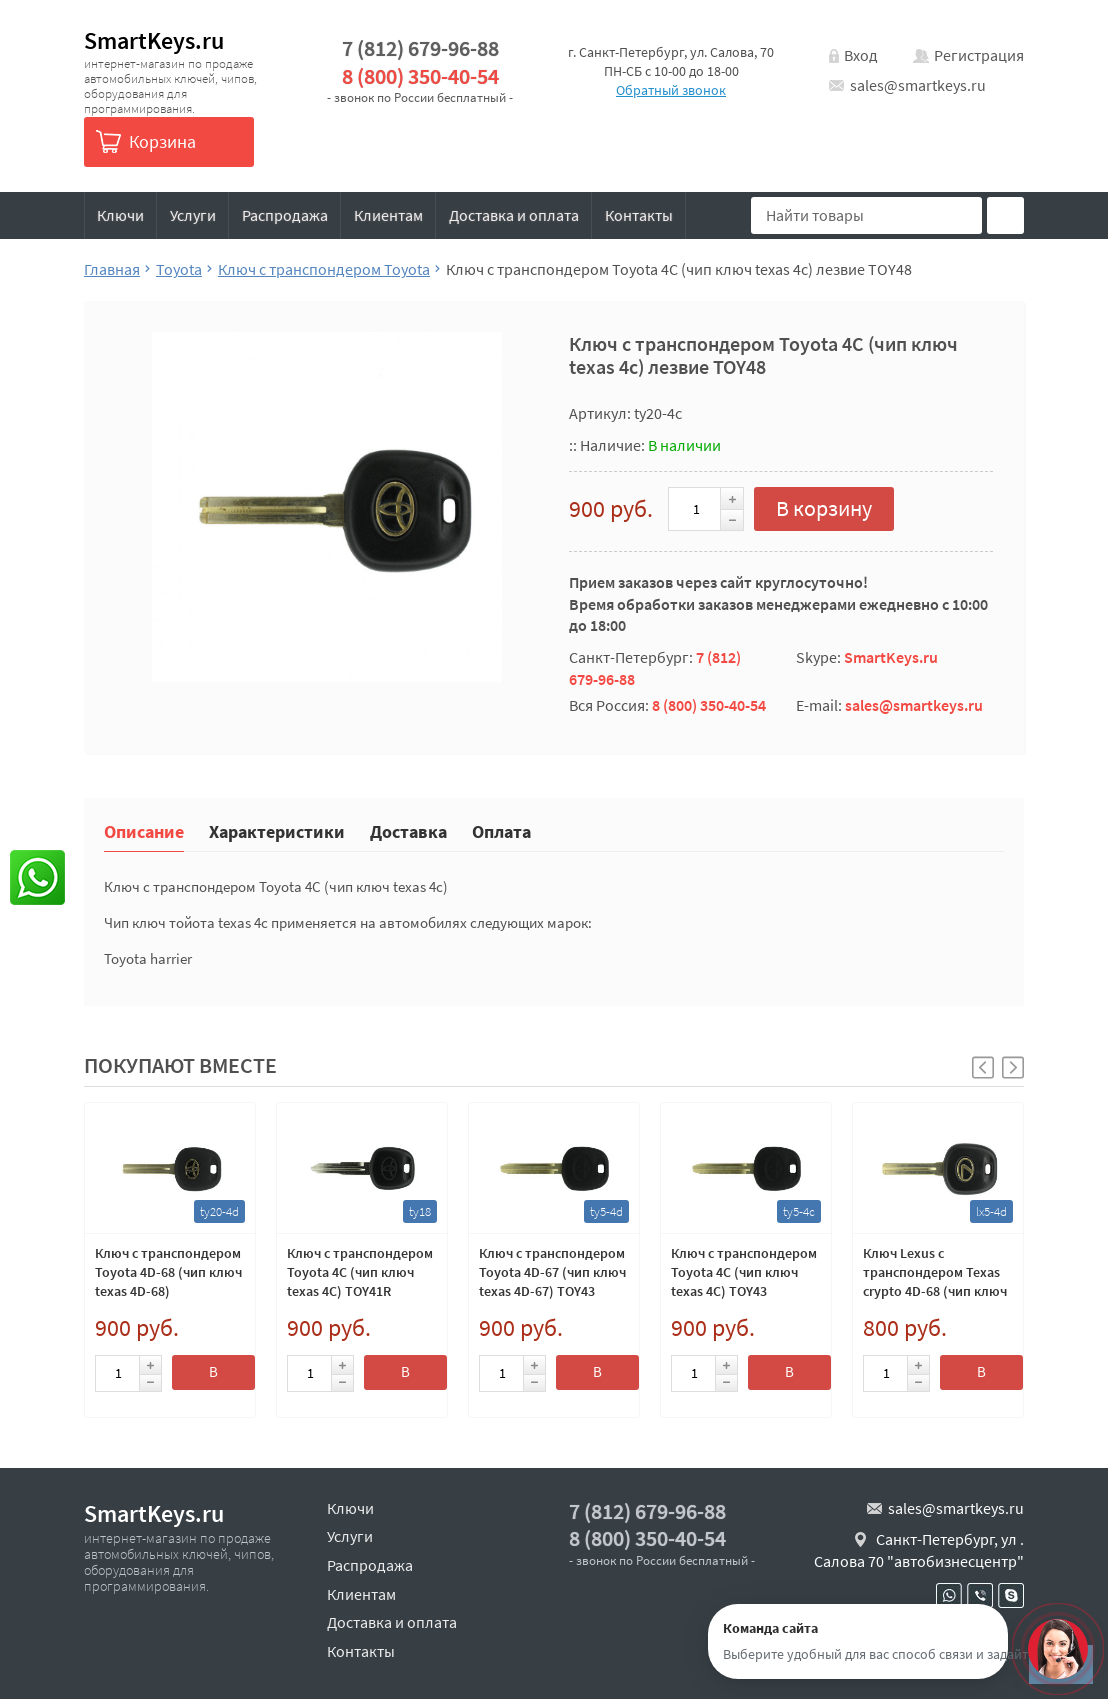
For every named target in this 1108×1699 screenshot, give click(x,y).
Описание (144, 830)
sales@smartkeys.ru (918, 85)
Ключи (120, 215)
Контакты (639, 215)
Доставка (408, 830)
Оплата (501, 830)
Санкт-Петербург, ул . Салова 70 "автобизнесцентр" (919, 1550)
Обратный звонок (671, 90)
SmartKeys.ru (154, 40)
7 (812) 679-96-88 (420, 48)
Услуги (193, 215)
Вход (861, 55)
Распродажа (285, 215)
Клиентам (388, 215)
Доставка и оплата (514, 215)
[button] (1013, 1067)
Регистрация (979, 55)
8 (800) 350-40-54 (420, 76)
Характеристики (277, 830)
